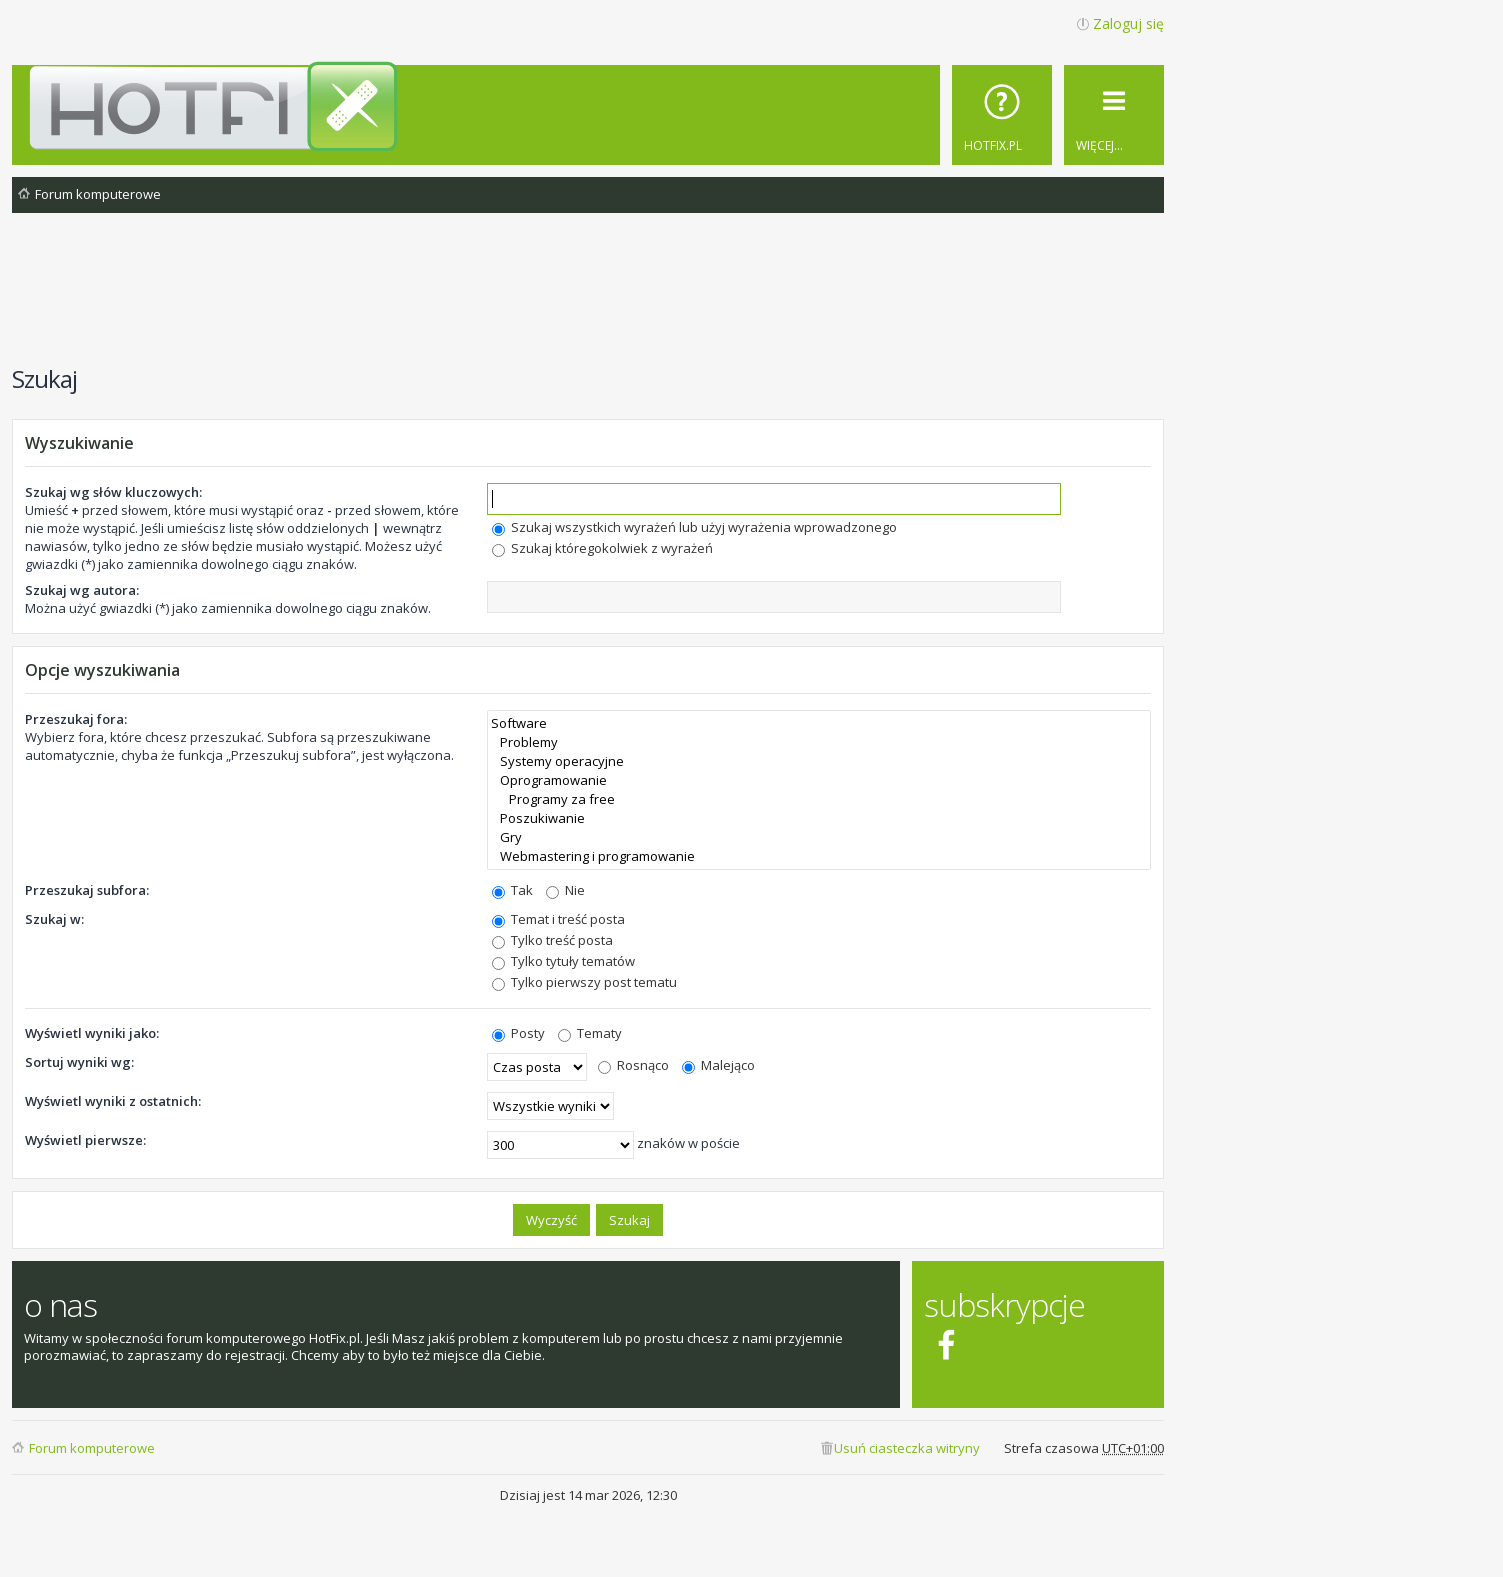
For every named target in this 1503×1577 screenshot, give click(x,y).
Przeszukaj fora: (76, 719)
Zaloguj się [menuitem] (1128, 23)
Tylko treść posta (552, 940)
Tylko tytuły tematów (563, 961)
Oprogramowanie (819, 780)
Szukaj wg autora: (82, 590)
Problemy (819, 742)
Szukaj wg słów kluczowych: (113, 492)
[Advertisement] (588, 299)
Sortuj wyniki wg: (79, 1062)
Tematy (590, 1033)
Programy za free (819, 799)
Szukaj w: (54, 919)
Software (819, 723)
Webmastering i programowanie (819, 856)
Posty (518, 1033)
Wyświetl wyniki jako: (92, 1033)
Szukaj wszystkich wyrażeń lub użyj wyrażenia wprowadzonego (694, 527)
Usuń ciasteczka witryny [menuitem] (907, 1448)
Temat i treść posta (558, 919)
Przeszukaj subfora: (87, 890)
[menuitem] (1002, 115)
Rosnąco (633, 1065)
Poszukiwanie (819, 818)
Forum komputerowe (92, 1448)
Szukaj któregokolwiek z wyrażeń (602, 548)
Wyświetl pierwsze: (85, 1140)
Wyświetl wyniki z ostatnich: (113, 1101)
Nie (565, 890)
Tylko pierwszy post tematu (584, 982)
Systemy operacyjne (819, 761)
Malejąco (718, 1065)
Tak (512, 890)
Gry (819, 837)
